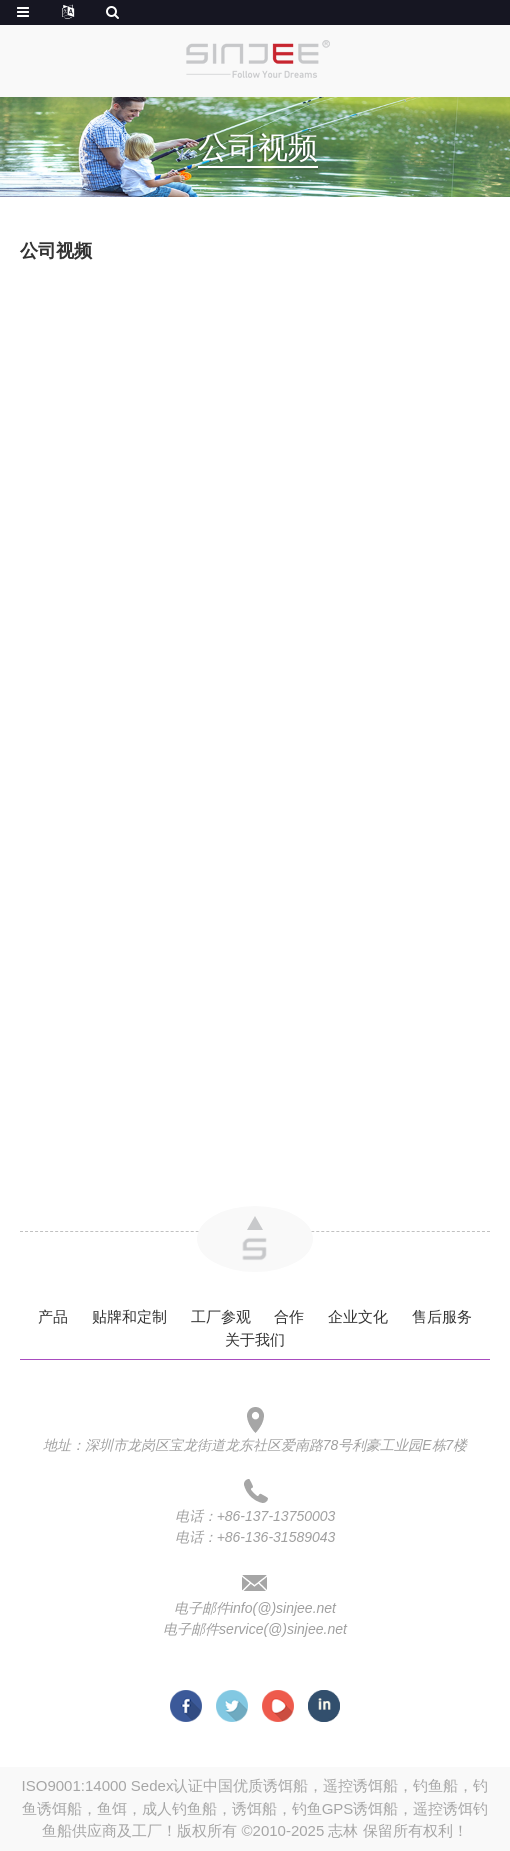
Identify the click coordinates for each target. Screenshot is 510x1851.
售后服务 (442, 1316)
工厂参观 (221, 1316)
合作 (289, 1316)
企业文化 (358, 1316)
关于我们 (255, 1339)
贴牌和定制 (129, 1316)
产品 (53, 1316)
